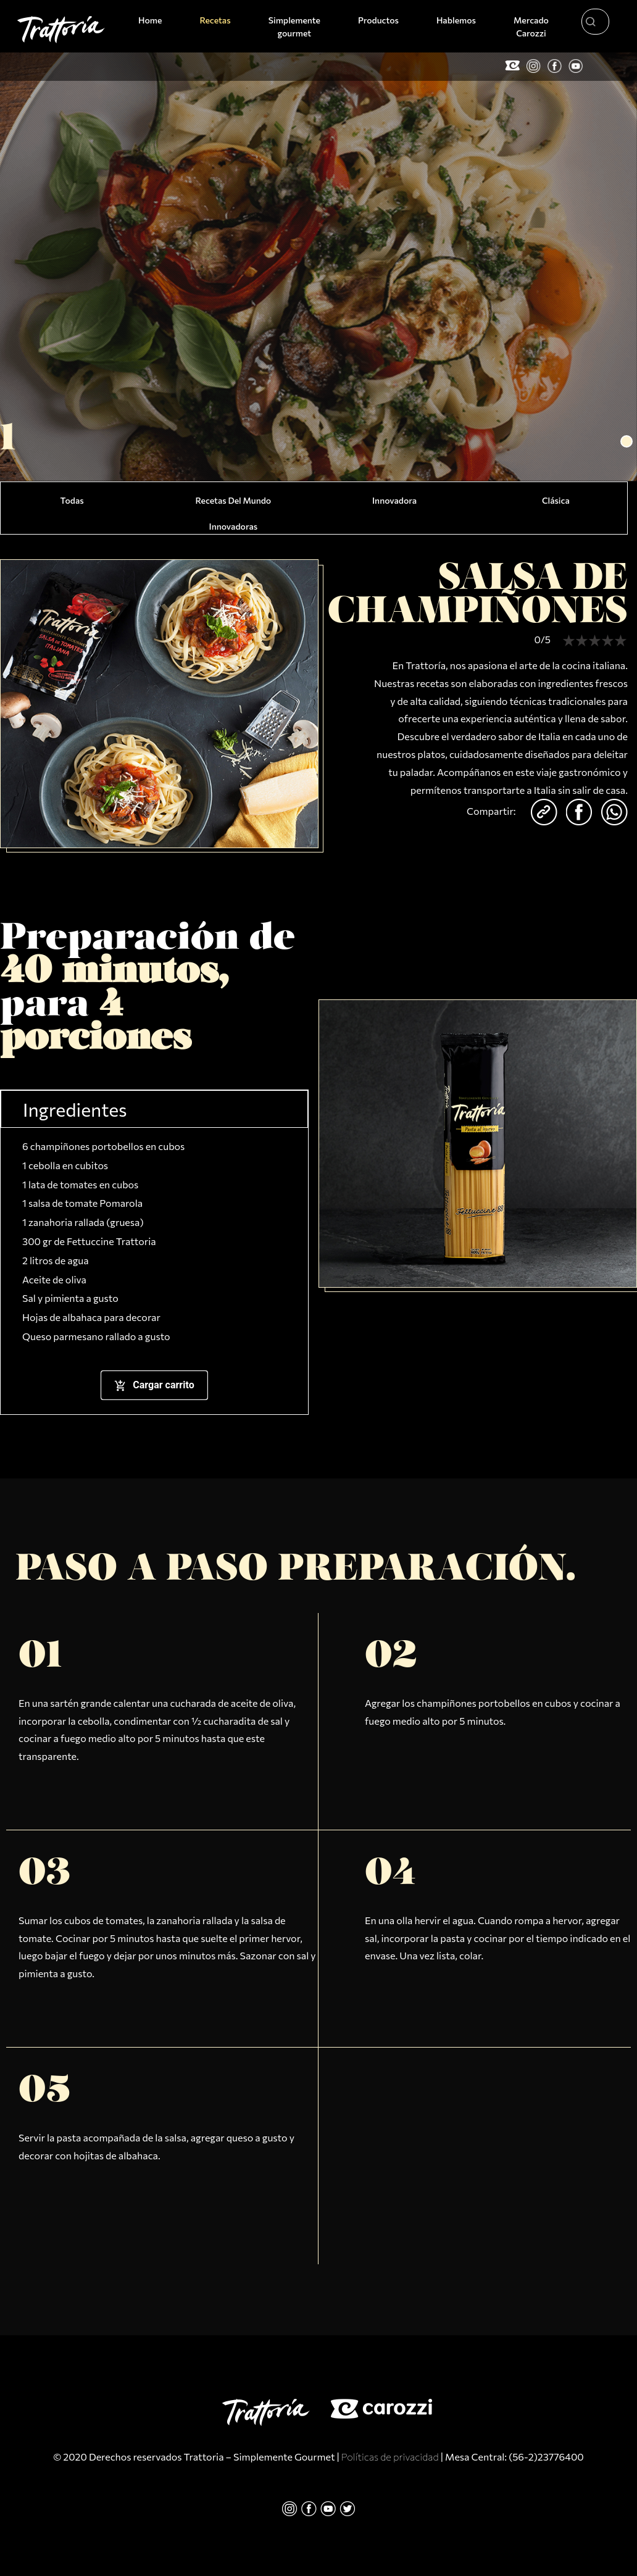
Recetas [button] (214, 20)
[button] (626, 441)
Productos (378, 20)
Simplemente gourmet (294, 26)
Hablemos (456, 20)
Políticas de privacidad (390, 2456)
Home (152, 19)
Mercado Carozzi (531, 26)
